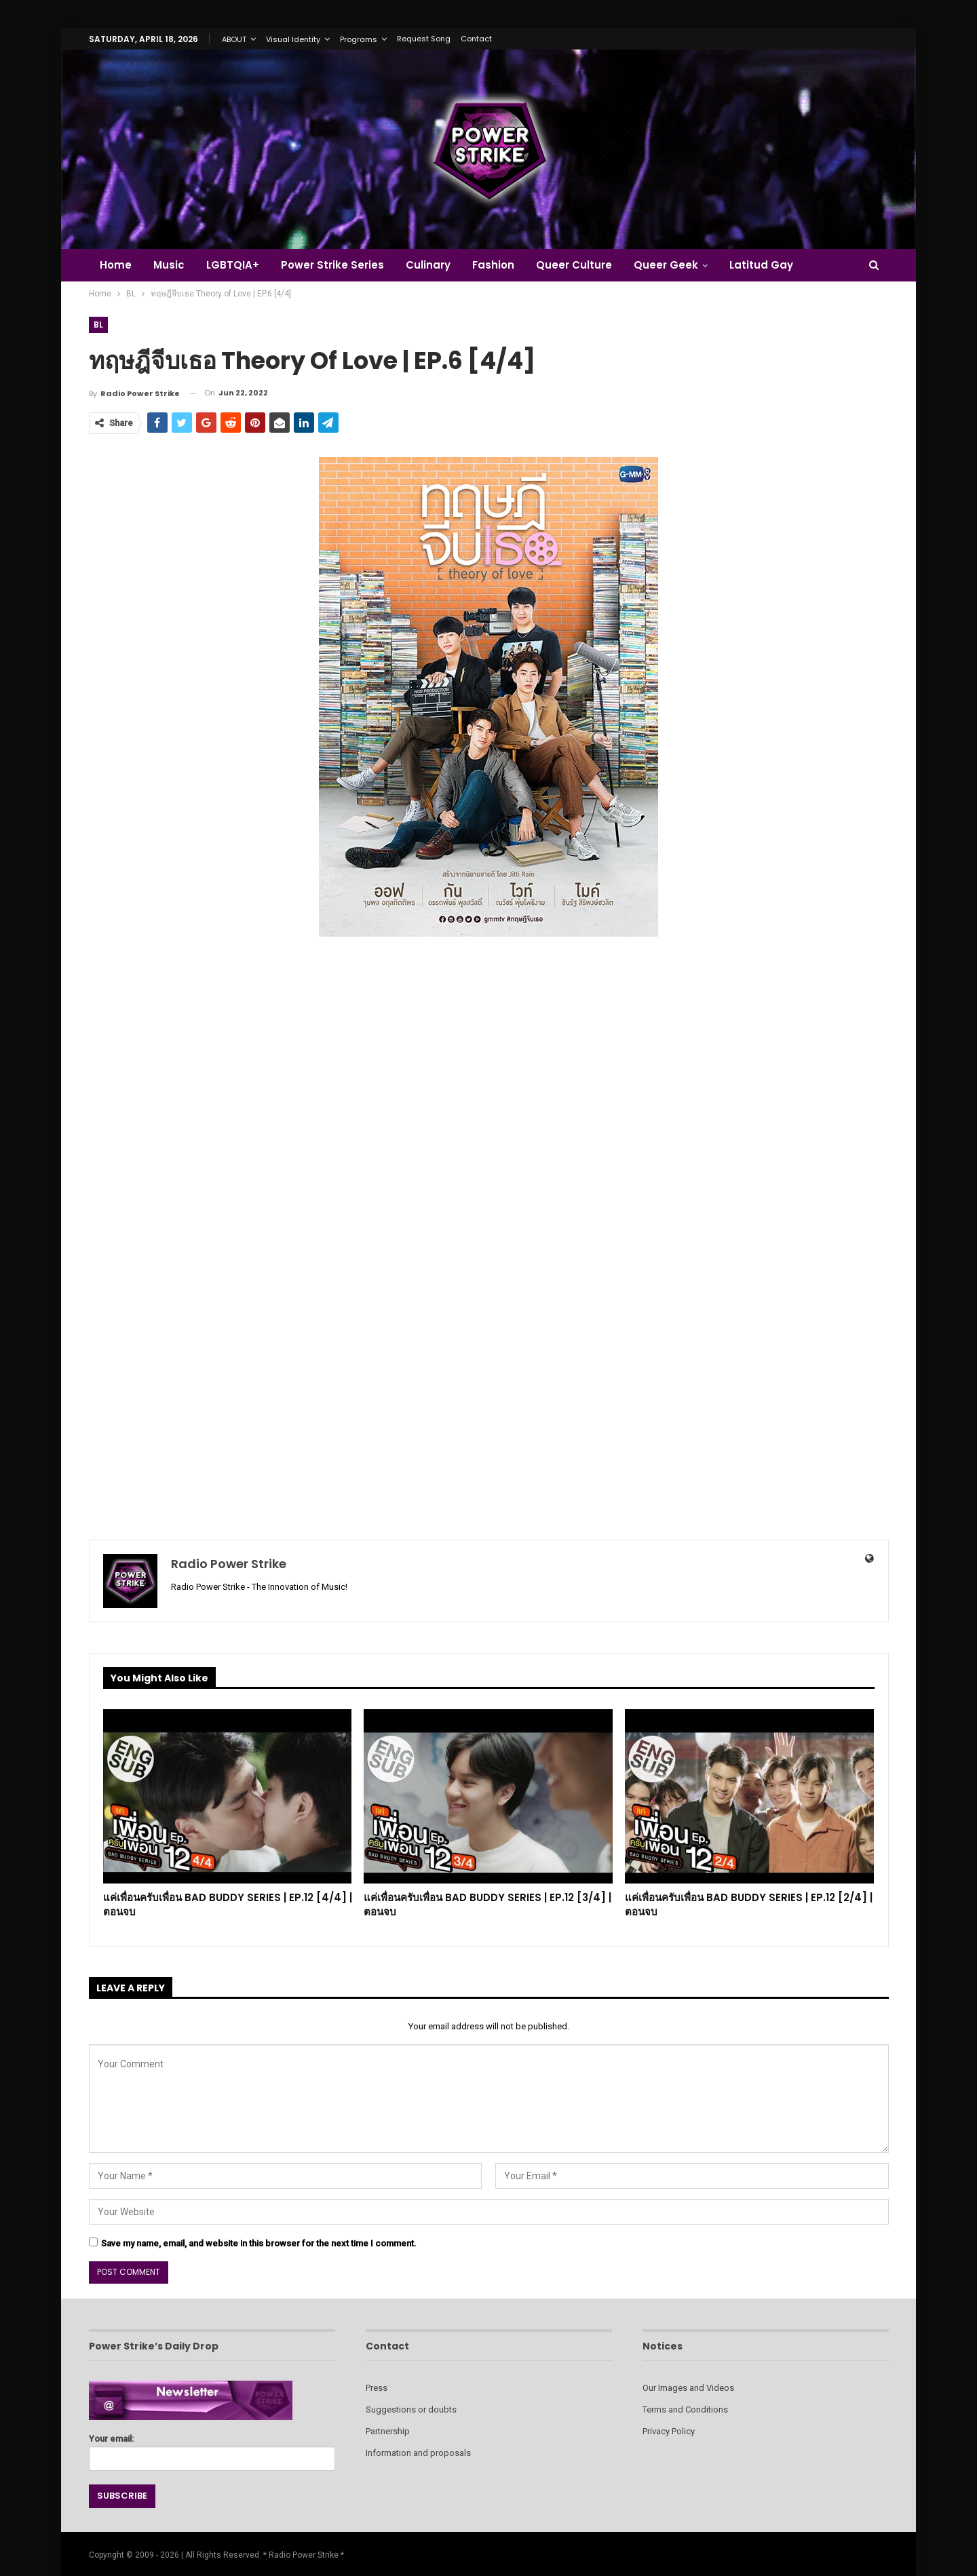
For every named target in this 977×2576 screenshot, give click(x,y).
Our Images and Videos (688, 2388)
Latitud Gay (777, 265)
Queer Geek (680, 265)
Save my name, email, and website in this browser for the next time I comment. (259, 2243)
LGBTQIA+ (236, 265)
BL (99, 324)
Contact (476, 38)
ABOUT (234, 39)
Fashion (503, 265)
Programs (358, 39)
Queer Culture (586, 265)
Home (116, 265)
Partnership (388, 2431)
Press (376, 2388)
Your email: (212, 2449)
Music (171, 265)
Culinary (436, 265)
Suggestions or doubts (411, 2409)
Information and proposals (418, 2453)
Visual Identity (293, 39)
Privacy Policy (669, 2431)
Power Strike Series (338, 265)
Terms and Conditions (685, 2409)
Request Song (424, 38)
